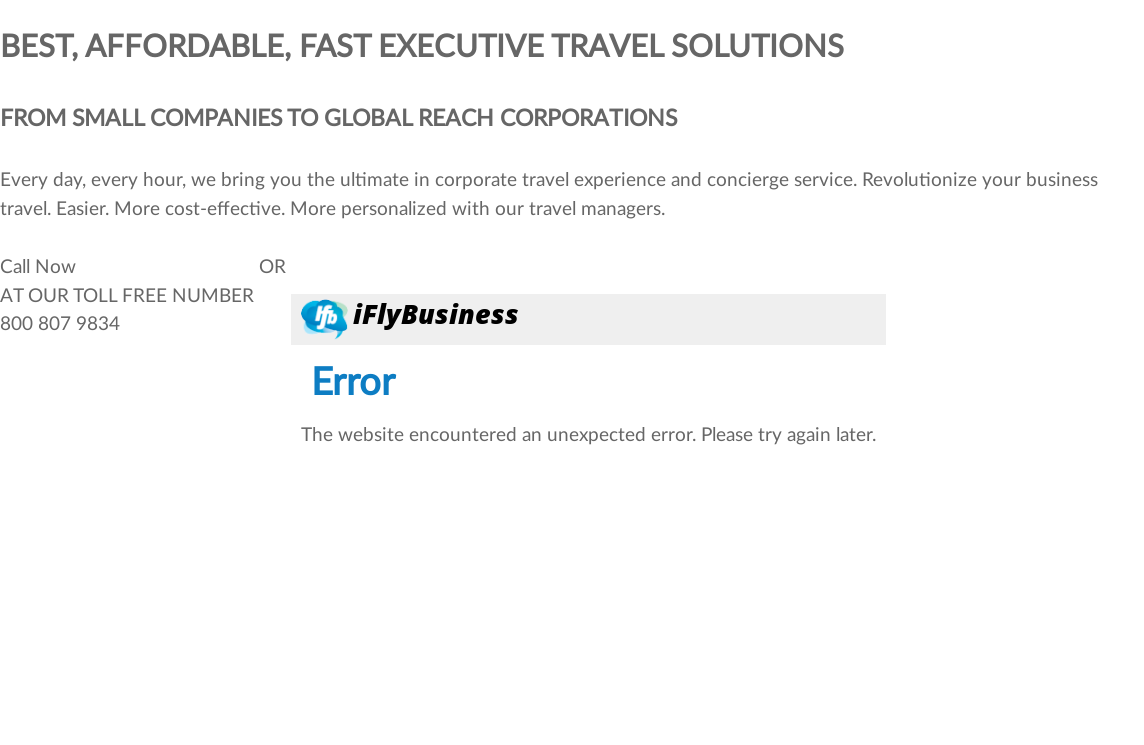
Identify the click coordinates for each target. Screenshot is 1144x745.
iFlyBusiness (436, 313)
